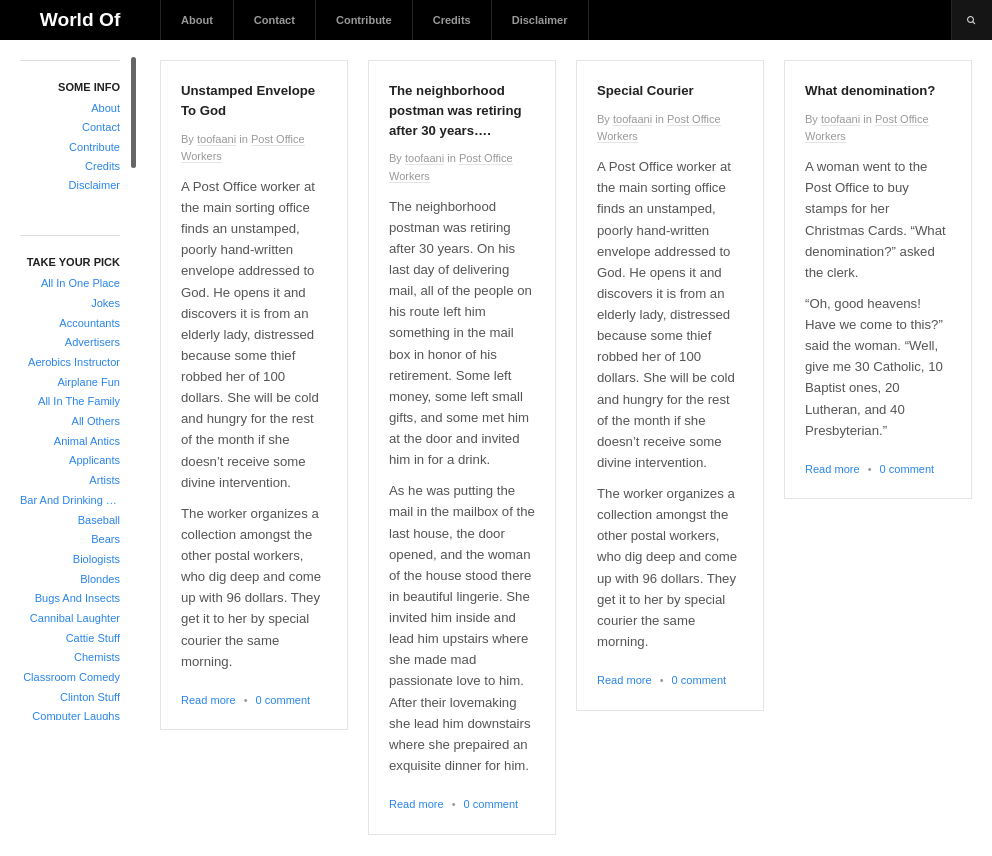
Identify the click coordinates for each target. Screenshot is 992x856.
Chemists (97, 657)
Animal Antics (87, 441)
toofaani (216, 139)
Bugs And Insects (77, 598)
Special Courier (645, 90)
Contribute (364, 20)
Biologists (96, 559)
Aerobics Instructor (74, 362)
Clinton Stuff (90, 697)
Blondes (100, 579)
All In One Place (80, 283)
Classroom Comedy (71, 677)
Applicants (94, 460)
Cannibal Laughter (75, 618)
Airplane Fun (88, 382)
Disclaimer (540, 20)
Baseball (99, 520)
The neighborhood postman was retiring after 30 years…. (455, 110)
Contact (274, 20)
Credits (452, 20)
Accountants (89, 323)
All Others (96, 421)
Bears (105, 539)
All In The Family (79, 401)
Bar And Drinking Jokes (70, 500)
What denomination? (870, 90)
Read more (208, 700)
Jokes (105, 303)
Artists (104, 480)
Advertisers (92, 342)
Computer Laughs (76, 716)
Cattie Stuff (93, 638)
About (197, 20)
